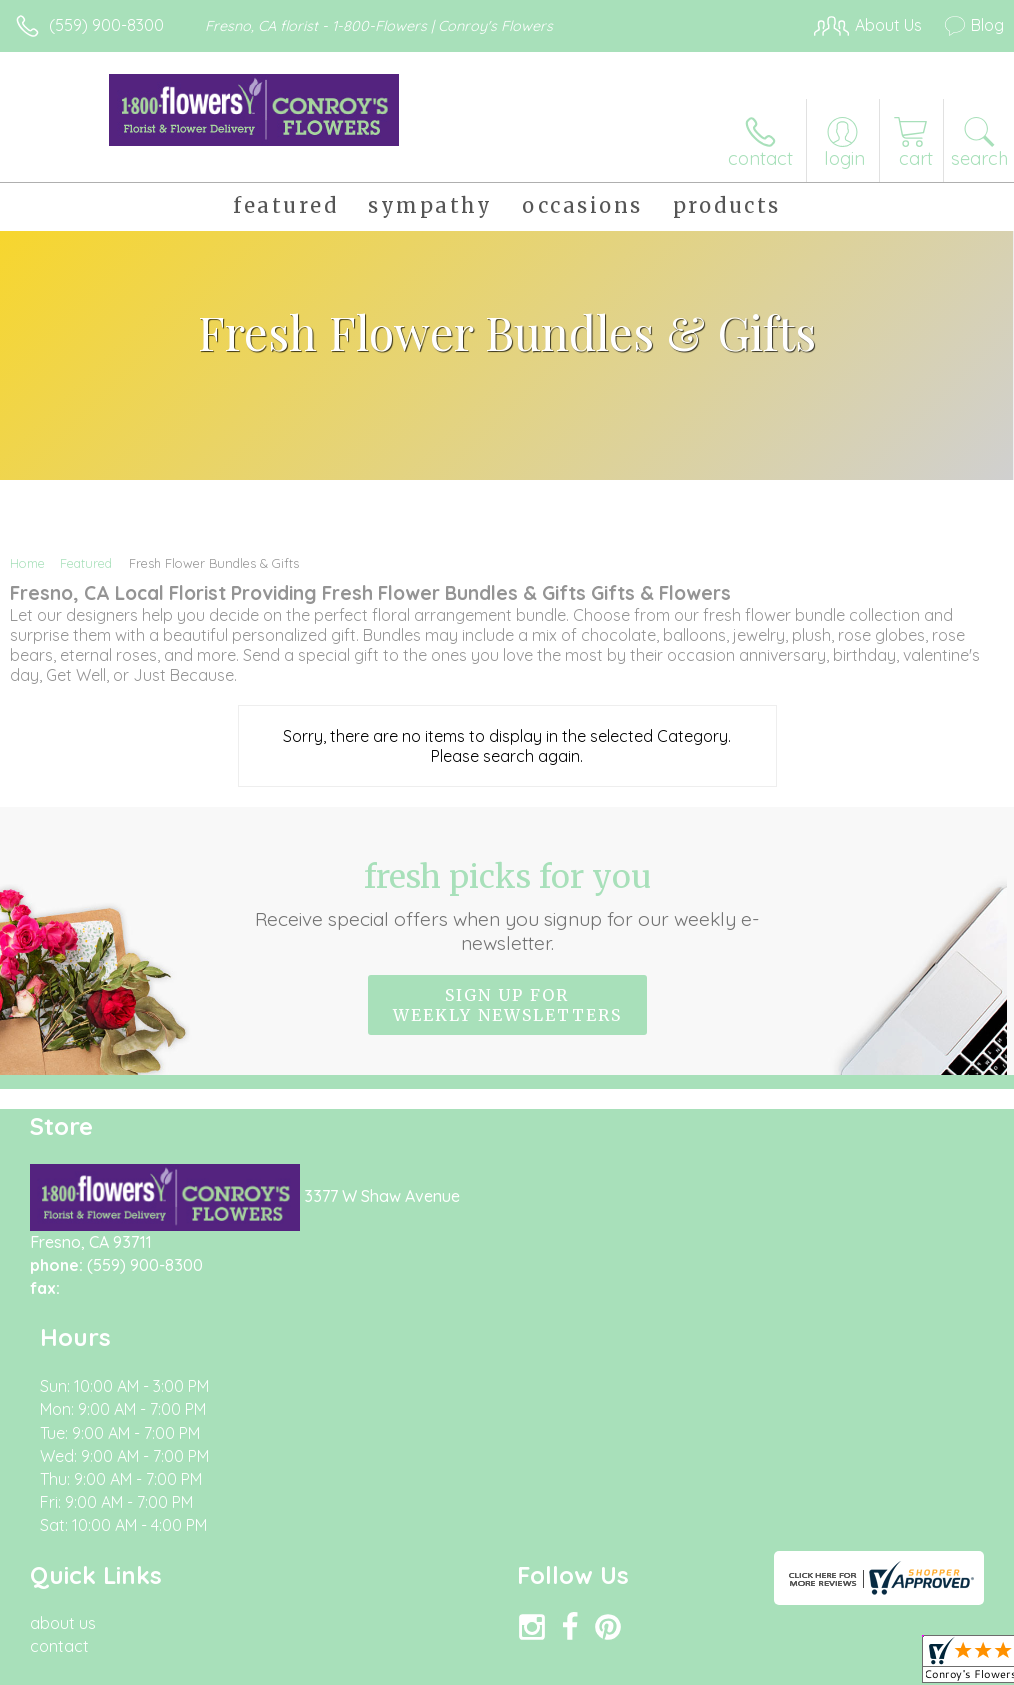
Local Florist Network (807, 1665)
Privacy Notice (664, 1665)
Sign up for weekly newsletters (507, 1005)
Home (27, 563)
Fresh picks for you (507, 906)
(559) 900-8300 (106, 25)
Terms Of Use (546, 1665)
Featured (86, 563)
